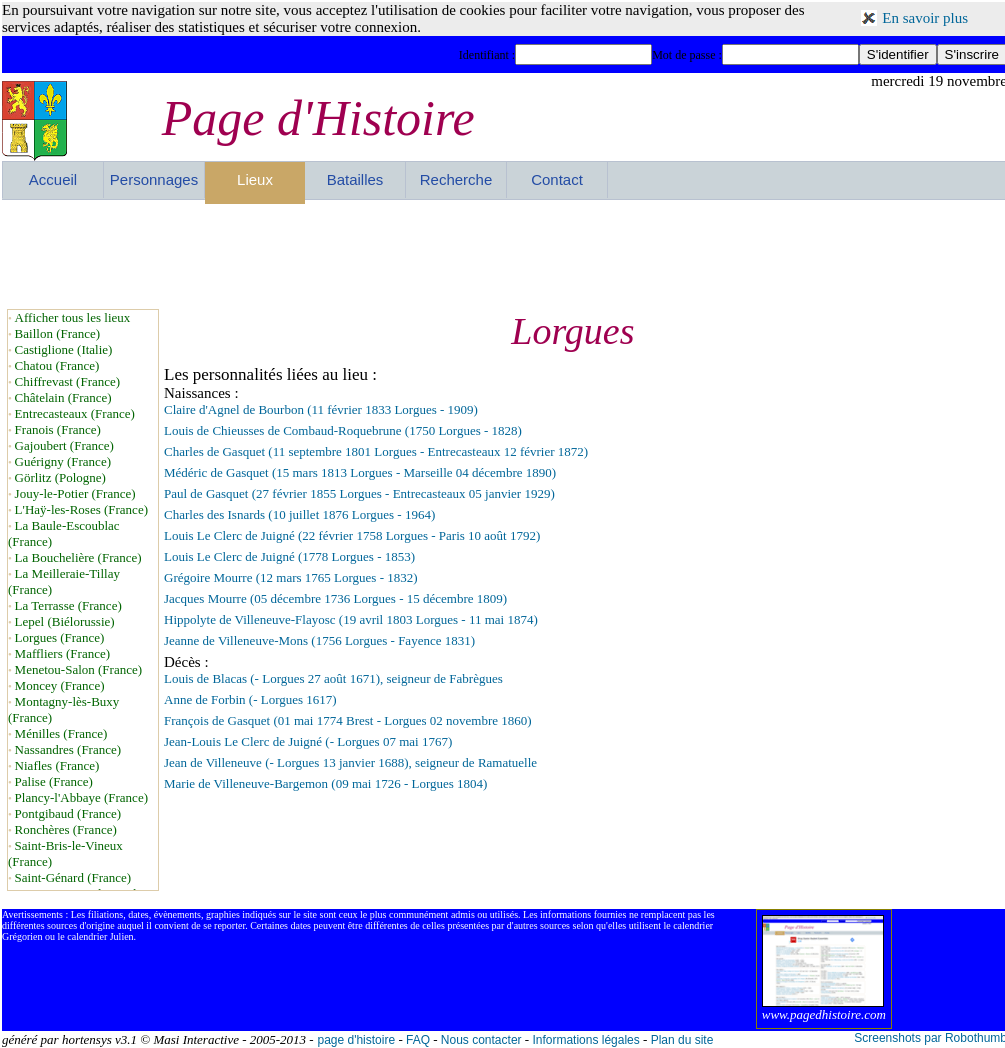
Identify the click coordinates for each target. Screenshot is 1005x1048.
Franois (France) (58, 429)
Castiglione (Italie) (64, 349)
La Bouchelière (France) (78, 557)
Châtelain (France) (63, 397)
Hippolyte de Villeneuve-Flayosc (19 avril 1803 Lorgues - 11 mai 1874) (351, 619)
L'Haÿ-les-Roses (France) (81, 509)
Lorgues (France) (60, 637)
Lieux (255, 179)
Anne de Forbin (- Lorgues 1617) (250, 699)
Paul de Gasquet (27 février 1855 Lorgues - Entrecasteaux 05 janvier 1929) (359, 493)
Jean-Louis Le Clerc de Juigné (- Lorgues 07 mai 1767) (308, 741)
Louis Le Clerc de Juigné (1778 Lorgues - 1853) (289, 556)
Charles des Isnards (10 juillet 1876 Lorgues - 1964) (299, 514)
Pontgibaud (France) (68, 813)
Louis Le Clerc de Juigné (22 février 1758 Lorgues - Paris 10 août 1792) (352, 535)
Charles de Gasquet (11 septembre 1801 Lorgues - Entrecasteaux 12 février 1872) (376, 451)
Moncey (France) (60, 685)
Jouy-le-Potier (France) (75, 493)
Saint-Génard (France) (73, 877)
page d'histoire (356, 1040)
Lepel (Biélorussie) (65, 621)
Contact (557, 179)
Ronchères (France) (66, 829)
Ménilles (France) (61, 733)
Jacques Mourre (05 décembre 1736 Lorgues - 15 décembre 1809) (335, 598)
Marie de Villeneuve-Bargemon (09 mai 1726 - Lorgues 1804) (325, 783)
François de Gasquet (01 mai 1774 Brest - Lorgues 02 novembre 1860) (348, 720)
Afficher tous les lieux (73, 317)
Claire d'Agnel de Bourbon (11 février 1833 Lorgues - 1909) (321, 409)
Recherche (456, 179)
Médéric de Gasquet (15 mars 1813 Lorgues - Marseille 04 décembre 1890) (360, 472)
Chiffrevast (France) (68, 381)
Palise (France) (54, 781)
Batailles (355, 179)
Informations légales (585, 1040)
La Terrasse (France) (68, 605)
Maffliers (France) (62, 653)
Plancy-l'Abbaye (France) (81, 797)
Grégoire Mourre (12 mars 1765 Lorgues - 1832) (291, 577)
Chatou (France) (57, 365)
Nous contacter (481, 1040)
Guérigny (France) (63, 461)
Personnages (154, 179)
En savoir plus (925, 18)
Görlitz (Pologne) (60, 477)
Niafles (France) (57, 765)
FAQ (418, 1040)
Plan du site (682, 1040)
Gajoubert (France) (64, 445)
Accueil (53, 179)
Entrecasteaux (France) (75, 413)
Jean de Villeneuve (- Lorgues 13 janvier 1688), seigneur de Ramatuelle (350, 762)
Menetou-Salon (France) (78, 669)
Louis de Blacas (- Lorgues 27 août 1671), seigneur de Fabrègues (333, 678)
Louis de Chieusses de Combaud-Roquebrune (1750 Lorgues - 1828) (343, 430)
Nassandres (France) (68, 749)
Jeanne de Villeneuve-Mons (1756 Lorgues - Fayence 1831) (319, 640)
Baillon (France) (58, 333)
